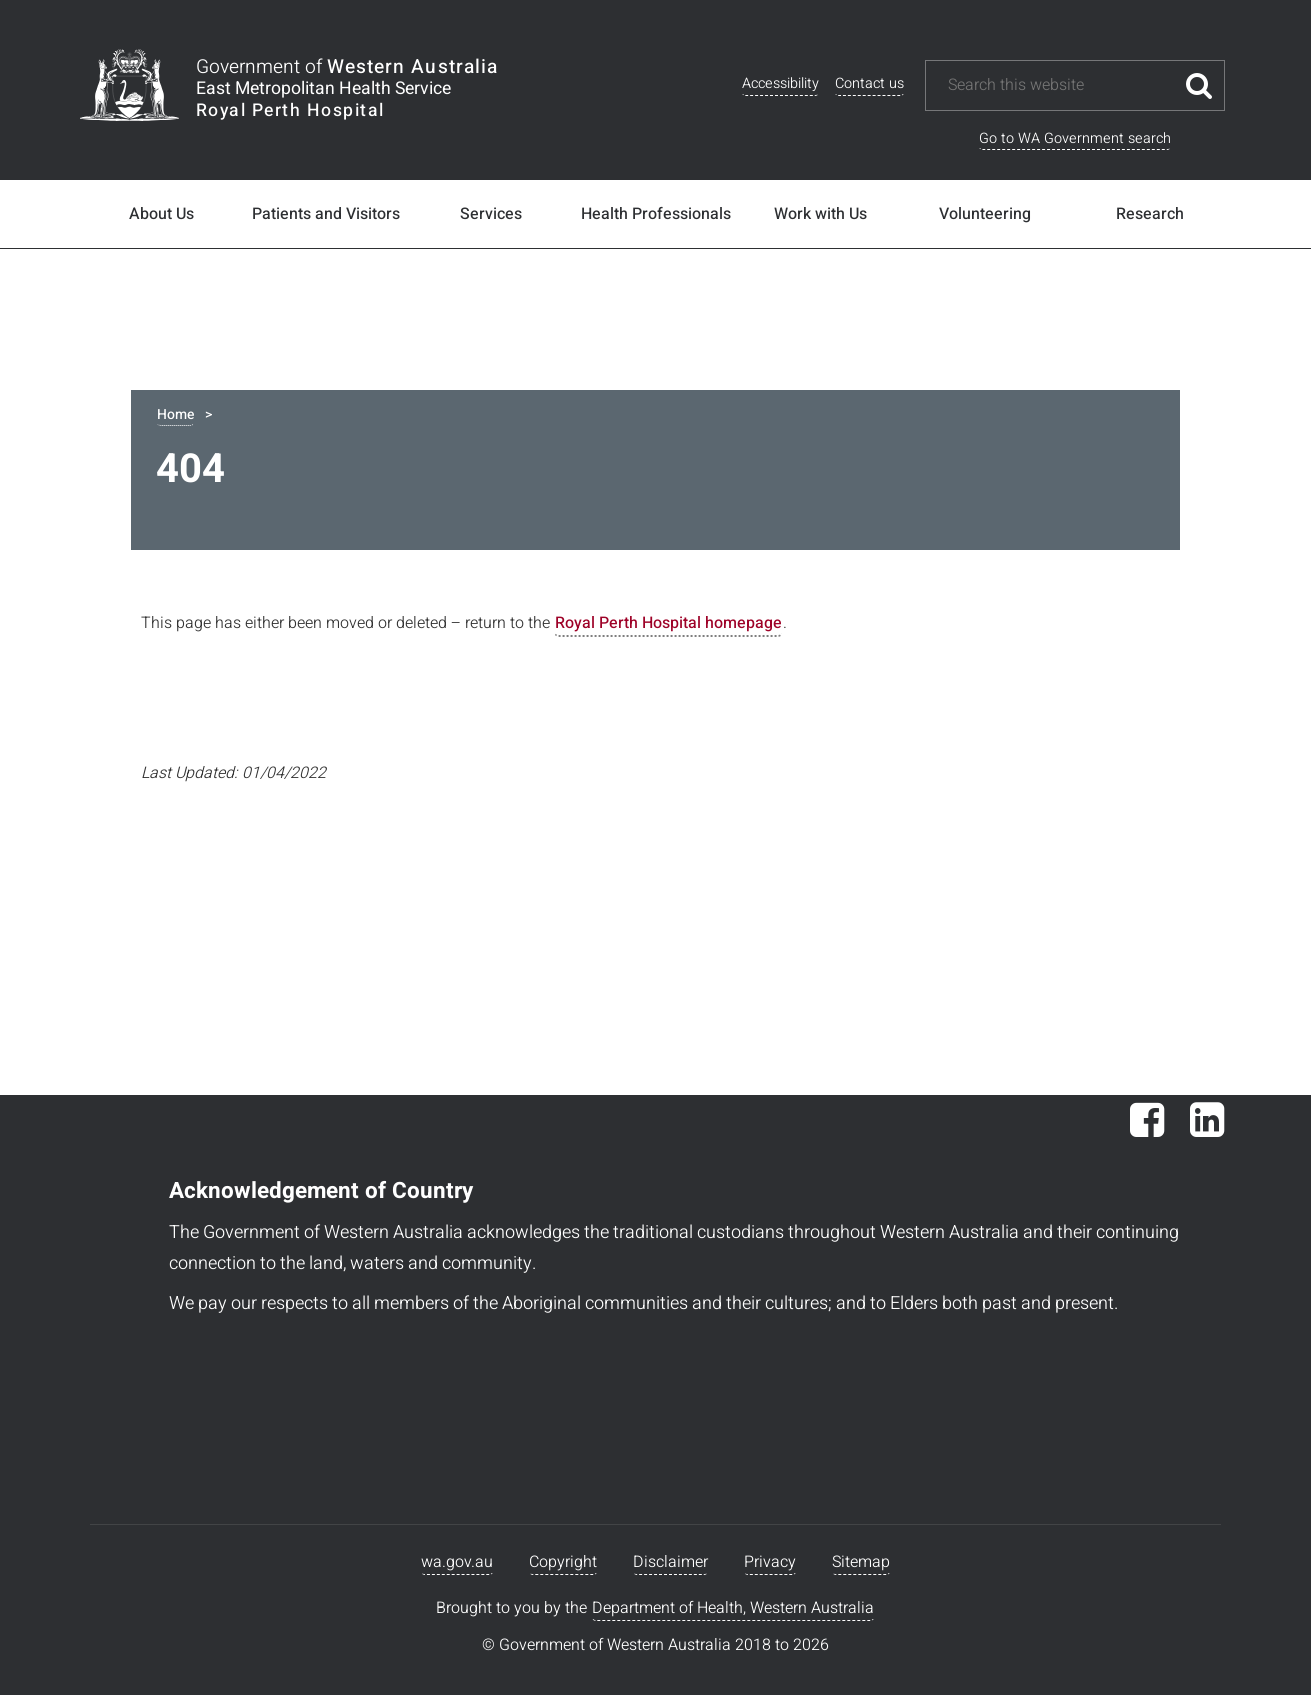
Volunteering (985, 214)
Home (175, 414)
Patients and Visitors (326, 214)
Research (1150, 214)
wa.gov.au (457, 1562)
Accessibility (780, 83)
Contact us (869, 83)
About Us (161, 214)
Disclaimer (670, 1562)
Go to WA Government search (1075, 138)
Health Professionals (656, 214)
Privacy (770, 1562)
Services (491, 214)
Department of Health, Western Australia (733, 1608)
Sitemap (861, 1562)
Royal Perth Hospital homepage (668, 623)
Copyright (563, 1562)
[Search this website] (1060, 85)
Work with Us (820, 214)
